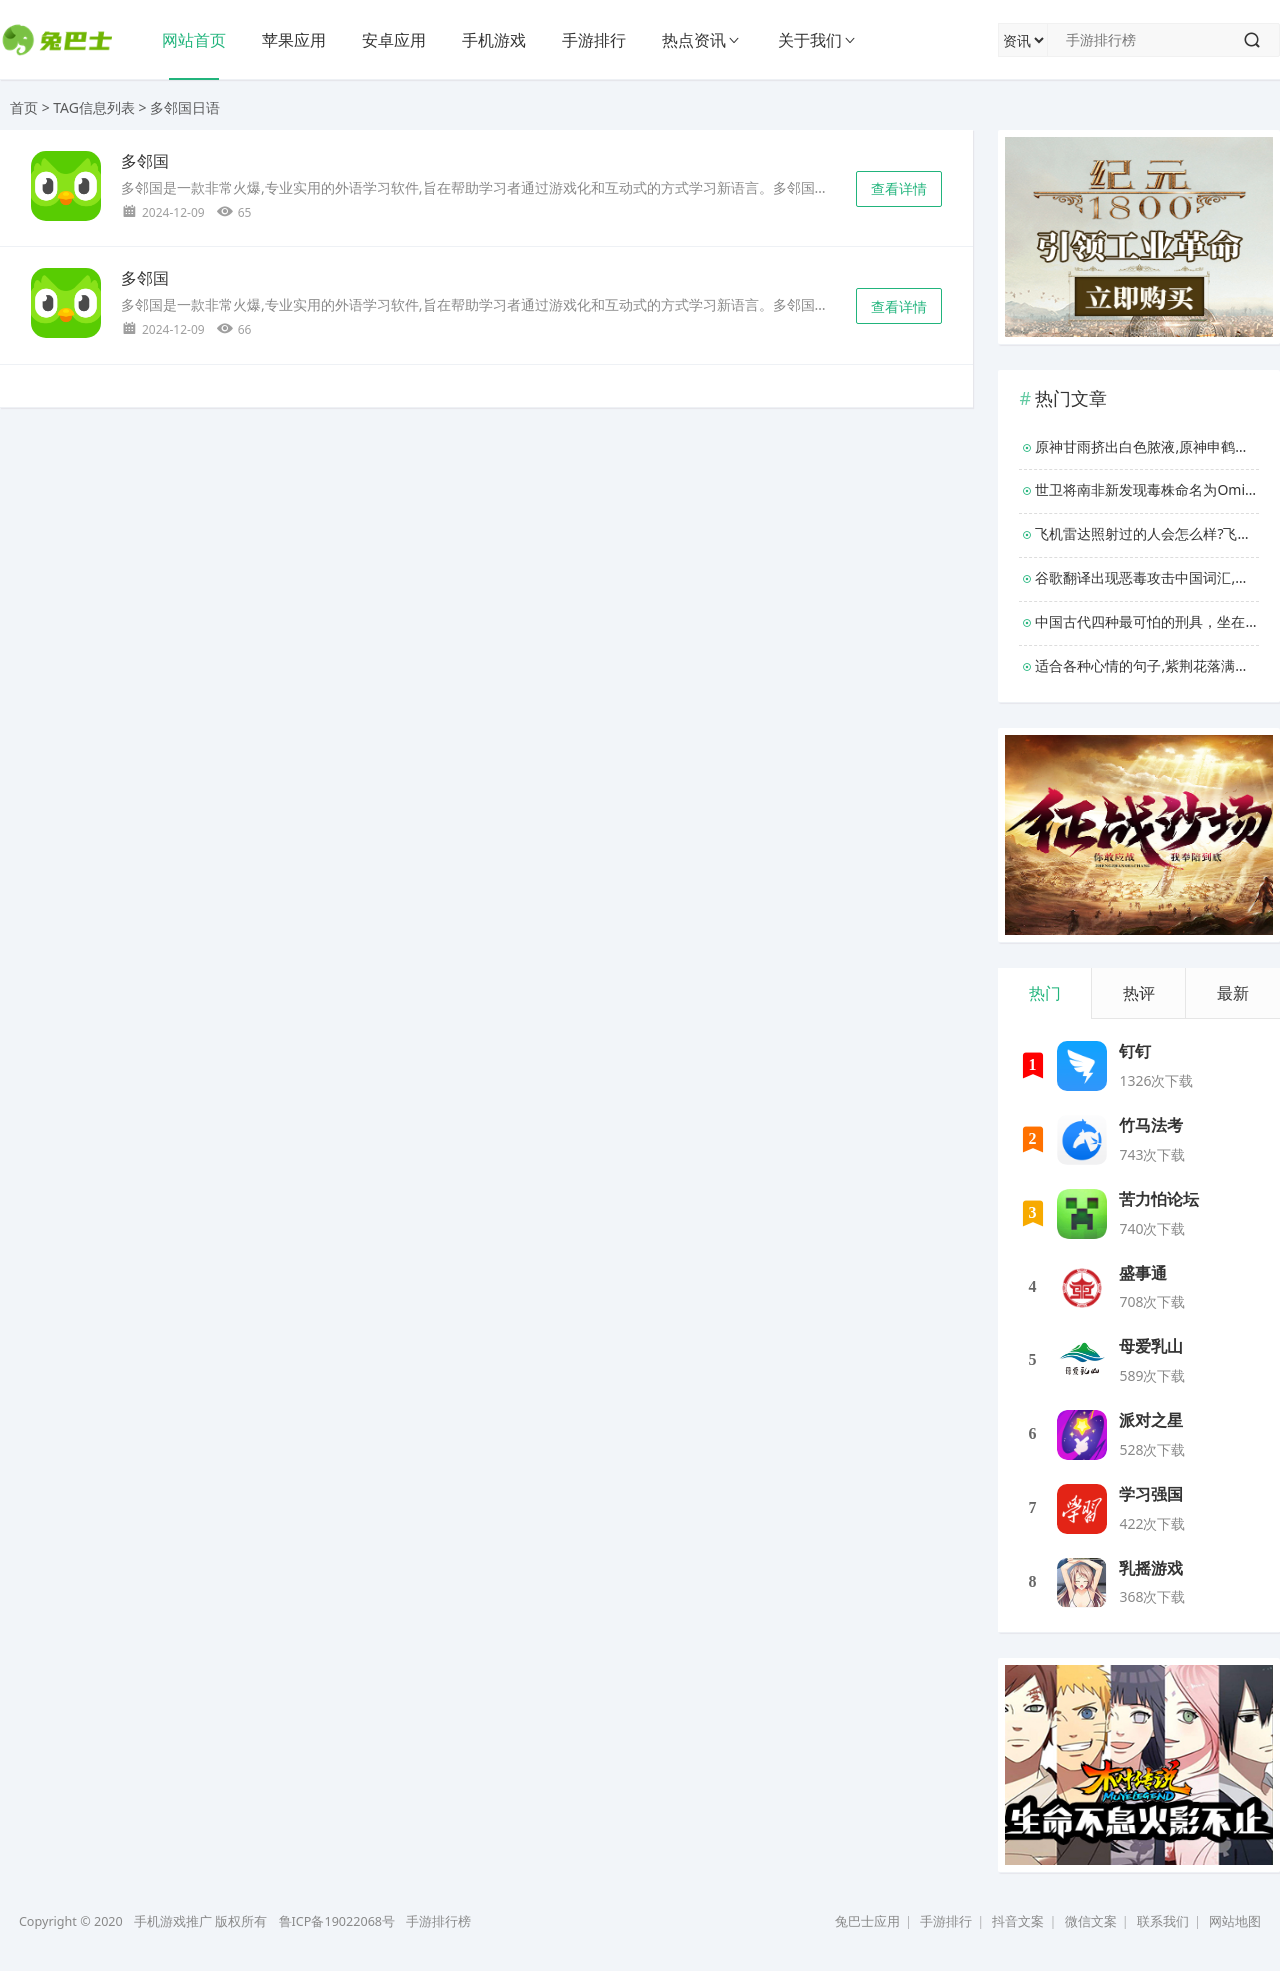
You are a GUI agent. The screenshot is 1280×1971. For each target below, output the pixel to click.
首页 (24, 107)
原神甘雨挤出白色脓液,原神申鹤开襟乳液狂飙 (1147, 446)
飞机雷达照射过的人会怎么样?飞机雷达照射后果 (1147, 533)
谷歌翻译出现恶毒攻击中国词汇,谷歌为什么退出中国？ (1147, 577)
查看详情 (899, 188)
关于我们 (810, 40)
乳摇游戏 (1151, 1568)
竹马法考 (1151, 1125)
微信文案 (1091, 1921)
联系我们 (1163, 1921)
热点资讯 (694, 40)
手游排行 (594, 40)
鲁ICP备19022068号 (337, 1921)
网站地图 (1235, 1921)
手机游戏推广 (173, 1921)
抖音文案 (1018, 1921)
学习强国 (1151, 1494)
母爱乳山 (1151, 1346)
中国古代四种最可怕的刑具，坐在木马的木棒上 (1147, 621)
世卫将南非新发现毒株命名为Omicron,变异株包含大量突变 (1147, 489)
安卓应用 (394, 40)
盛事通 (1143, 1273)
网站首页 (194, 40)
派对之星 (1151, 1420)
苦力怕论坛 (1159, 1199)
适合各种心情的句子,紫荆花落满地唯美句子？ (1147, 665)
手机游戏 (494, 40)
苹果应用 (294, 40)
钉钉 (1135, 1051)
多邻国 (145, 161)
